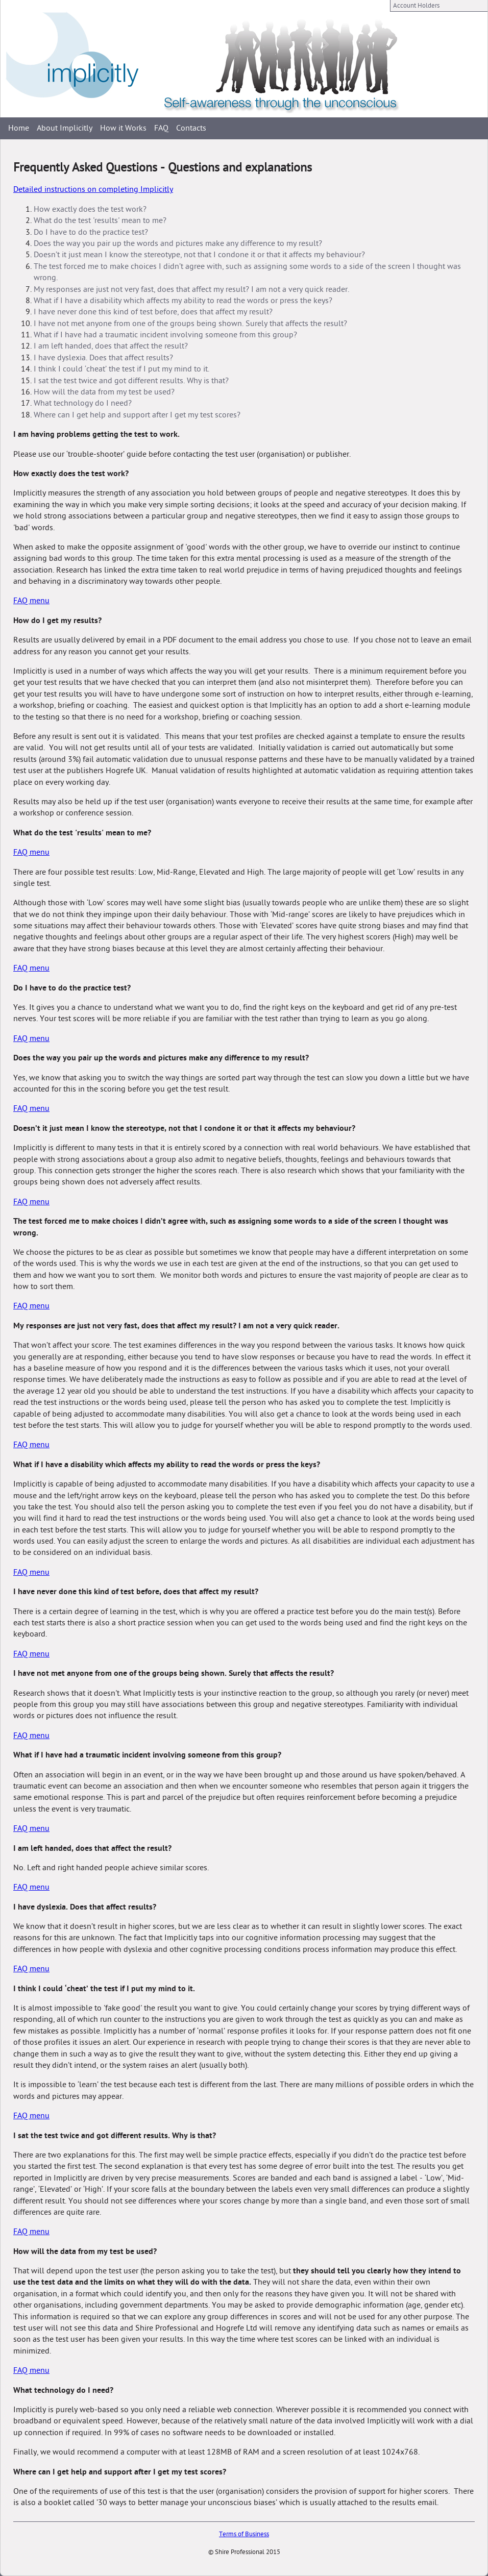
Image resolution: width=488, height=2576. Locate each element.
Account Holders (416, 6)
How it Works (123, 128)
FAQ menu (31, 600)
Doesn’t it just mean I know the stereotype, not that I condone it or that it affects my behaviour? (199, 254)
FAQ (161, 128)
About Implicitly (64, 128)
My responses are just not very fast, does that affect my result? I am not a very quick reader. (191, 289)
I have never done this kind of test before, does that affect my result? (153, 311)
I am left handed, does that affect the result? (111, 346)
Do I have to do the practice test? (91, 232)
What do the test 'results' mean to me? (100, 220)
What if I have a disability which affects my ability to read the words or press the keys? (183, 300)
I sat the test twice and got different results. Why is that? (131, 380)
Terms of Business (244, 2534)
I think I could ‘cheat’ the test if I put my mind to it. (121, 369)
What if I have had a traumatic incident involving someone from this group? (165, 334)
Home (18, 128)
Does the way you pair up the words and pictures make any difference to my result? (178, 243)
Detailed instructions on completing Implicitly (93, 189)
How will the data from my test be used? (104, 392)
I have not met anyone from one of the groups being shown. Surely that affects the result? (190, 323)
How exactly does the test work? (90, 209)
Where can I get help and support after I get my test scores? (137, 414)
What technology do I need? (83, 403)
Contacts (191, 128)
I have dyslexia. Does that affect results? (103, 357)
